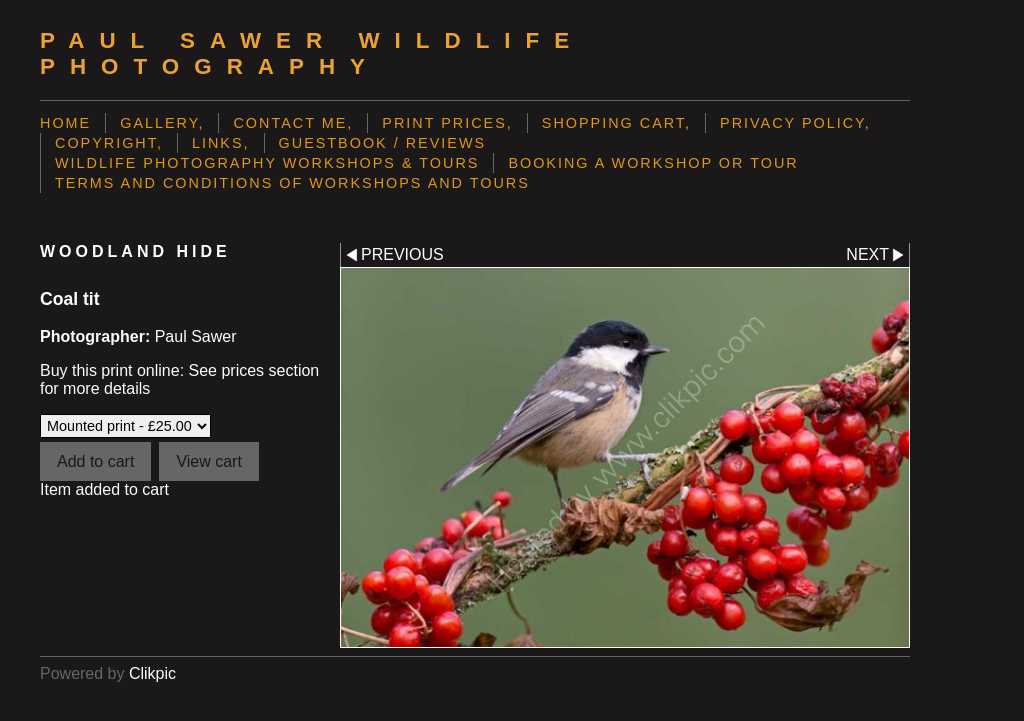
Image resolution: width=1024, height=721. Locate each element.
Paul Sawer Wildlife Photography (312, 53)
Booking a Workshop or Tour (653, 163)
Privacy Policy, (795, 123)
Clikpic (152, 673)
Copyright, (109, 143)
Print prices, (447, 123)
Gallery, (162, 123)
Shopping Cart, (616, 123)
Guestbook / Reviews (383, 143)
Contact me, (293, 123)
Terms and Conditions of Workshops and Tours (292, 183)
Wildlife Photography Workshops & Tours (267, 163)
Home (65, 123)
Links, (221, 143)
